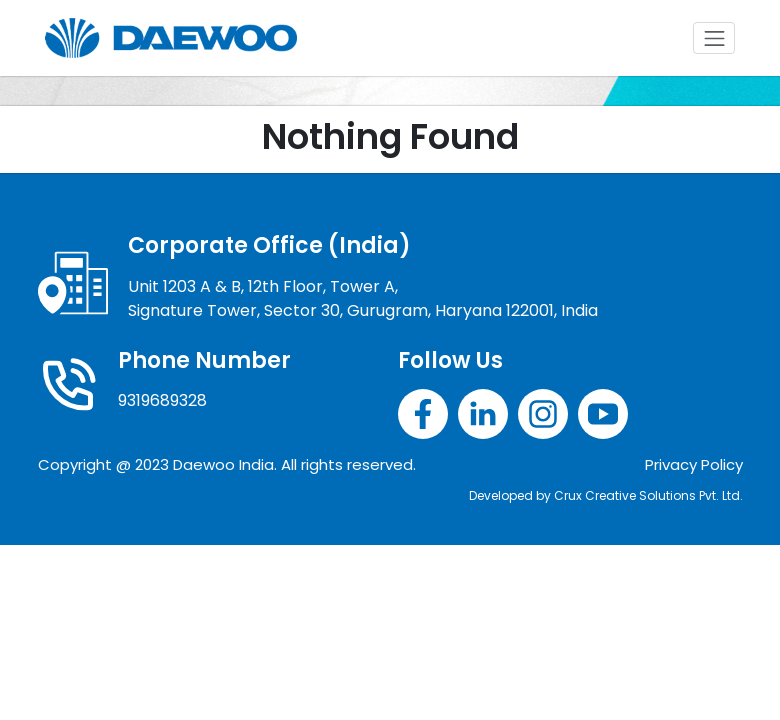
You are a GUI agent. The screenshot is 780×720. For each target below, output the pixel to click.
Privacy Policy (694, 464)
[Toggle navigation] (714, 38)
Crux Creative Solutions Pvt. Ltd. (648, 495)
